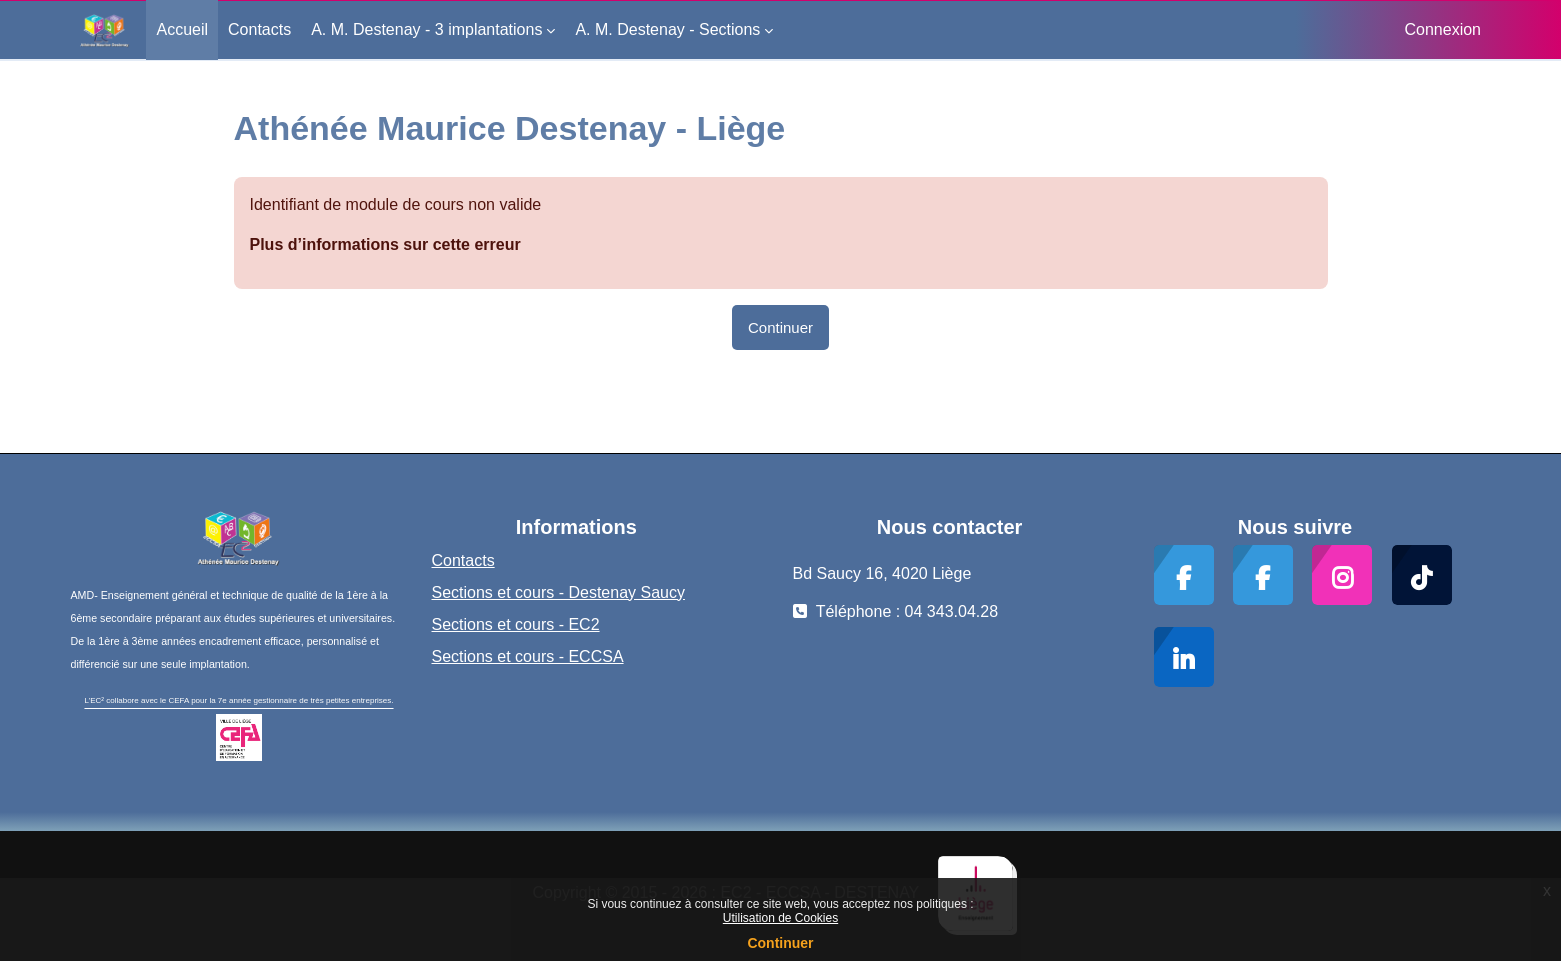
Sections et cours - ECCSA (528, 656)
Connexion (1443, 29)
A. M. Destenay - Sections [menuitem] (667, 29)
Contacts (463, 560)
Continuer (780, 943)
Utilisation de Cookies (780, 918)
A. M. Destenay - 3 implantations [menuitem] (426, 29)
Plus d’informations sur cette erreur (385, 244)
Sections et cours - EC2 (516, 624)
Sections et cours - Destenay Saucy (558, 592)
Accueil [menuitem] (182, 29)
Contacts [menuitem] (259, 29)
